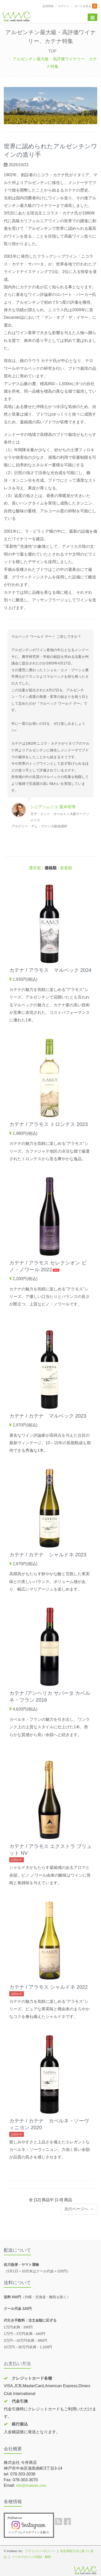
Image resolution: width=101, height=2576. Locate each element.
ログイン (63, 6)
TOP (52, 51)
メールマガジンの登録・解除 (31, 2557)
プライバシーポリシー (40, 2551)
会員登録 (48, 6)
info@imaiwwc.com (31, 2485)
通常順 (35, 868)
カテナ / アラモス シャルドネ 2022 (48, 1987)
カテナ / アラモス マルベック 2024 (50, 970)
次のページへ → (78, 2209)
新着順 (66, 868)
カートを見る (82, 6)
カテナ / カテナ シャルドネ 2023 (47, 1554)
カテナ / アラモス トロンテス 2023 (48, 1124)
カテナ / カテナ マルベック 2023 (47, 1416)
